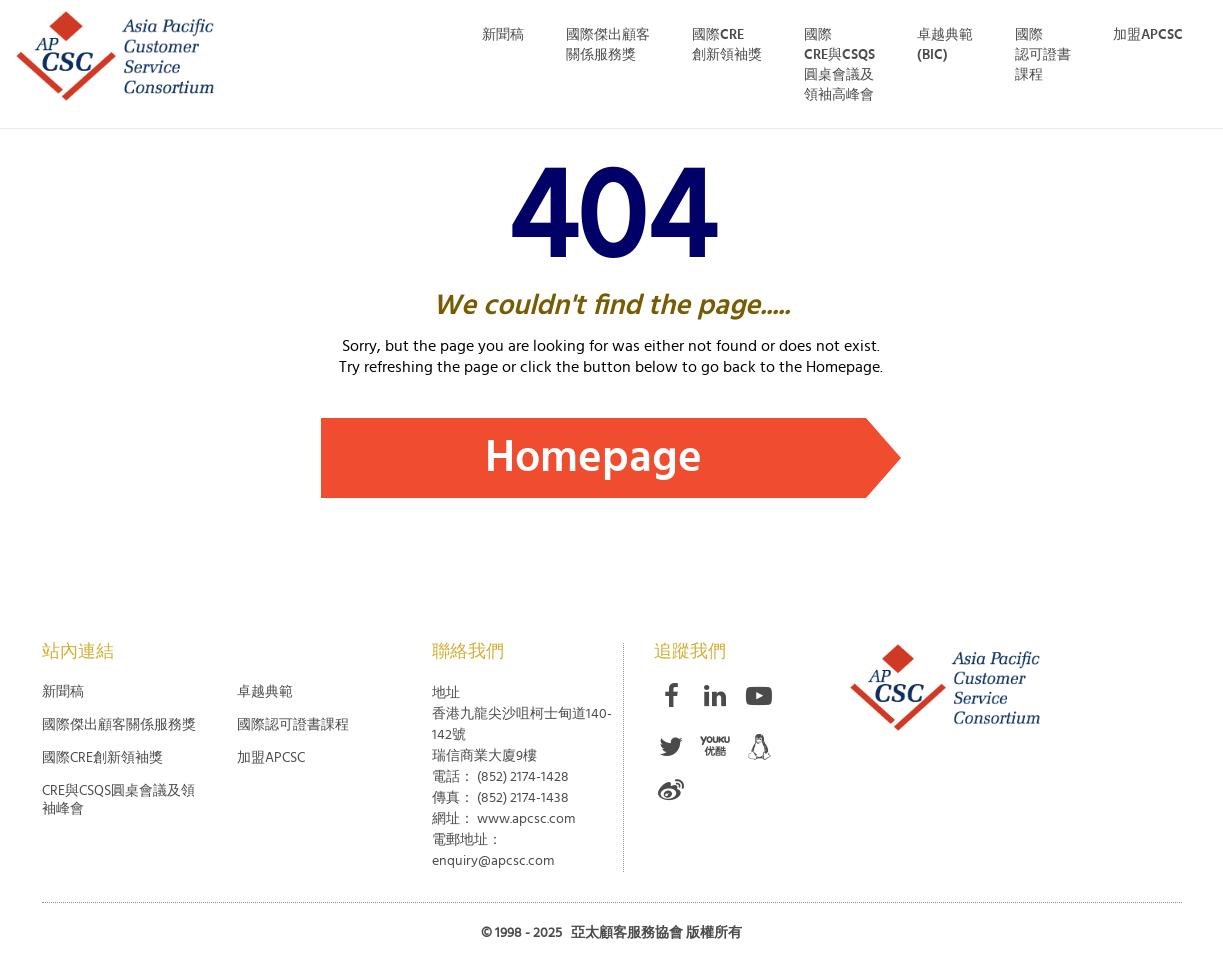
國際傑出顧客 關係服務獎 (608, 45)
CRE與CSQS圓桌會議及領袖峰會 (118, 800)
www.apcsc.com (526, 819)
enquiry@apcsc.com (493, 861)
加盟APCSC (1148, 35)
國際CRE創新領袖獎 (727, 45)
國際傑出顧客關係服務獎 (119, 725)
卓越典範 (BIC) (945, 45)
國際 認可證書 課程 (1043, 55)
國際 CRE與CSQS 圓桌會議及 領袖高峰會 (839, 65)
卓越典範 (265, 692)
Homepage (593, 457)
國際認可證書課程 (293, 725)
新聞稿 (503, 35)
